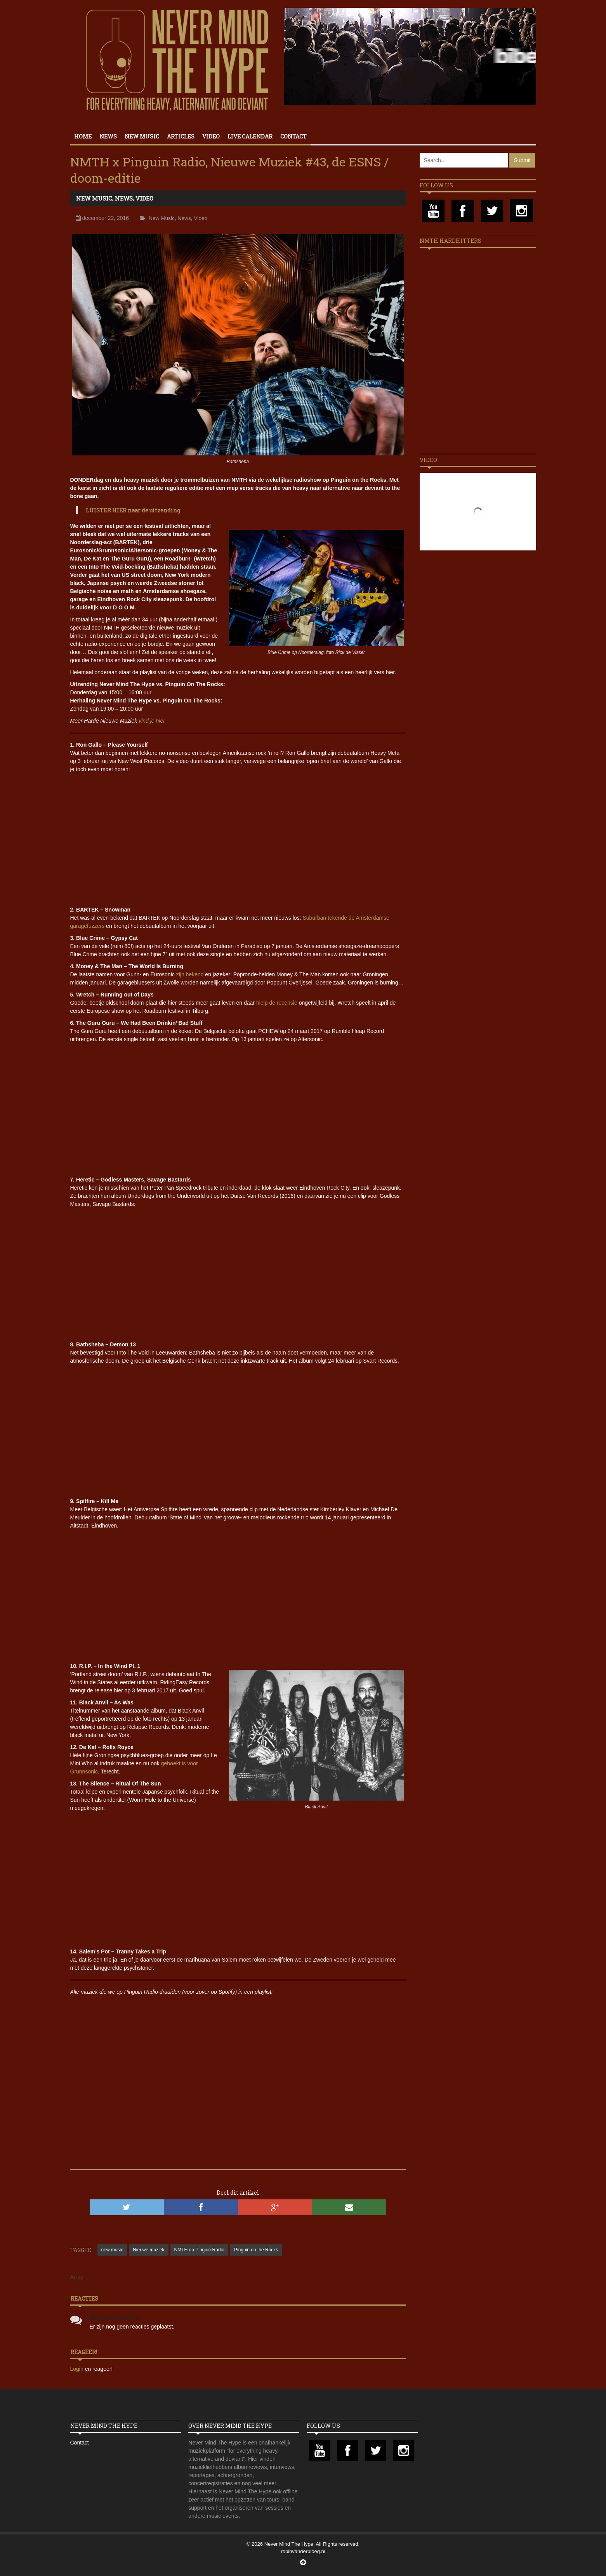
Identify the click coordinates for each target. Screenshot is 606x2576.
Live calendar (250, 136)
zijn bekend (190, 974)
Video (211, 136)
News (108, 136)
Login (77, 2369)
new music (112, 2249)
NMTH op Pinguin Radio (199, 2249)
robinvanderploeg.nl (303, 2551)
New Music (142, 136)
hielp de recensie (276, 1003)
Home (83, 136)
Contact (293, 136)
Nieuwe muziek (148, 2249)
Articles (180, 136)
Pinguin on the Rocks (256, 2249)
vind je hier (152, 721)
